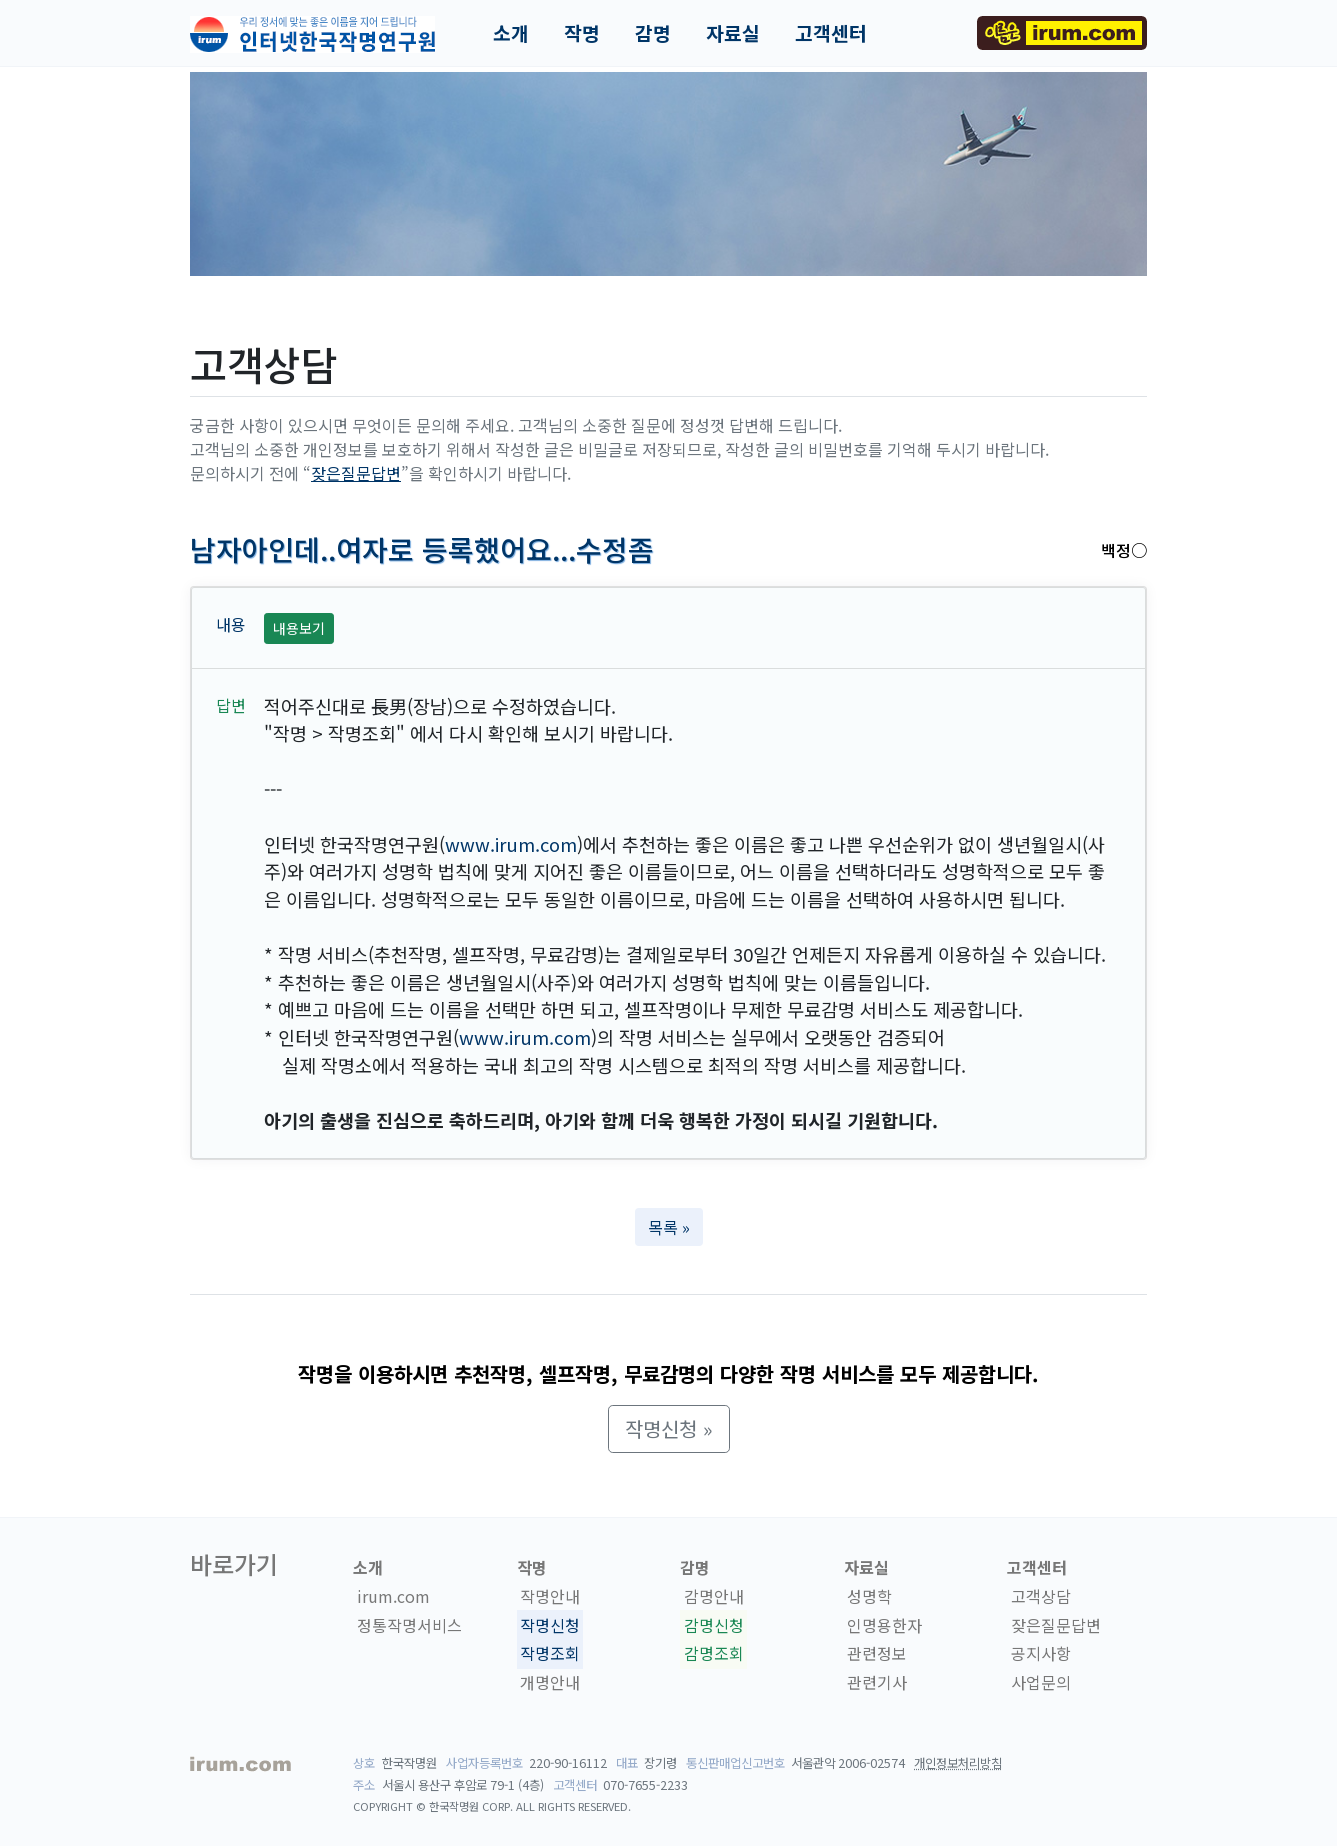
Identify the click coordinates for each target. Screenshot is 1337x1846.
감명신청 (714, 1625)
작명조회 (550, 1654)
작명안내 (550, 1596)
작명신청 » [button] (669, 1428)
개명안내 (550, 1682)
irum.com (393, 1596)
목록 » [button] (669, 1227)
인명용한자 (884, 1625)
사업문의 (1041, 1682)
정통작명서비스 (409, 1625)
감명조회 (714, 1654)
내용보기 (299, 628)
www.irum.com (511, 844)
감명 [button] (653, 33)
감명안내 (714, 1596)
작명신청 (550, 1625)
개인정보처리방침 (958, 1763)
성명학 (869, 1596)
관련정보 (877, 1654)
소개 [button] (511, 33)
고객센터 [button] (831, 33)
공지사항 (1041, 1654)
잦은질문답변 (356, 473)
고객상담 (1041, 1596)
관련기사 (877, 1682)
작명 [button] (582, 33)
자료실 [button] (733, 33)
